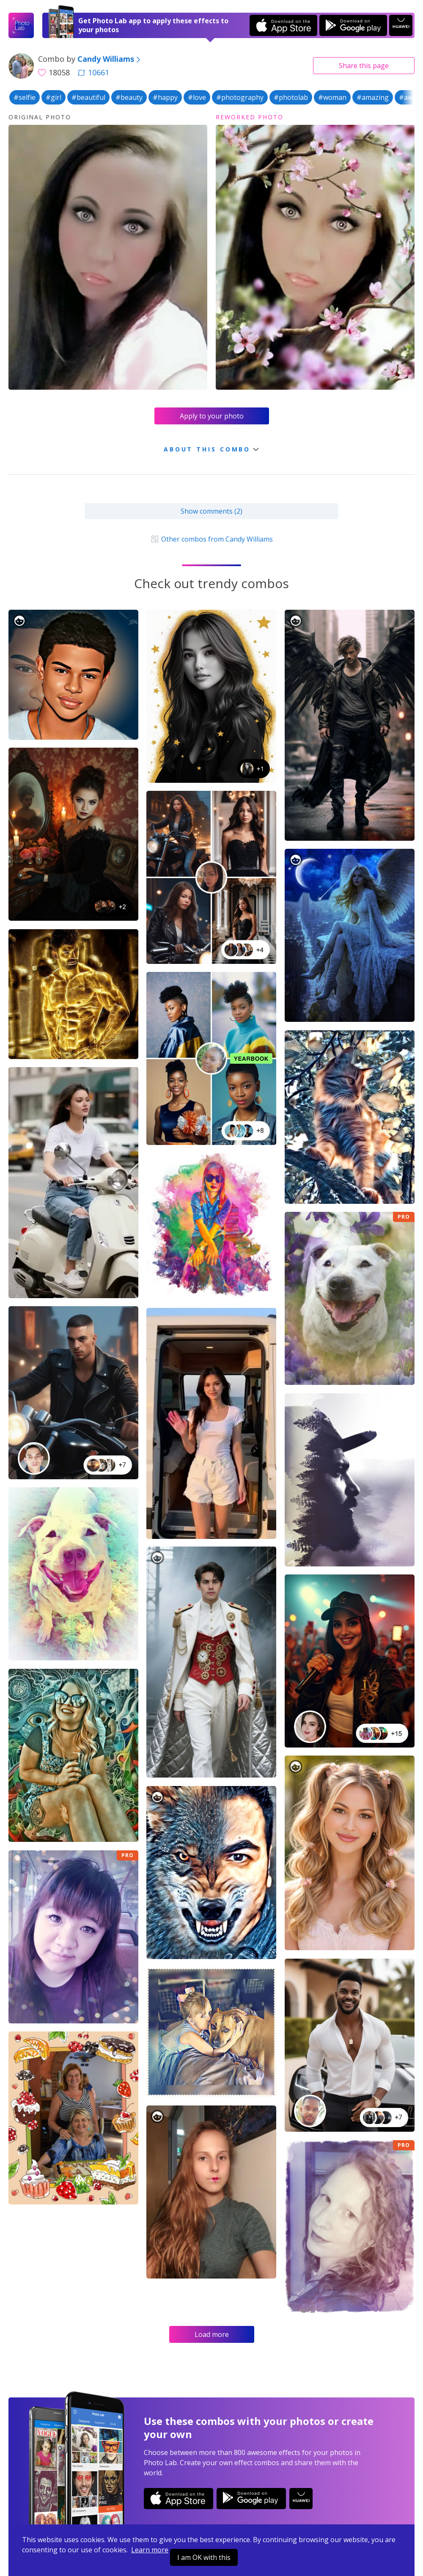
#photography (240, 97)
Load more (212, 2334)
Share (364, 65)
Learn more (149, 2549)
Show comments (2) (211, 511)
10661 (93, 72)
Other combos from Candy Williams (211, 539)
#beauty (129, 97)
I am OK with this (204, 2557)
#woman (332, 97)
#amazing (373, 97)
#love (197, 97)
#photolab (291, 97)
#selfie (25, 97)
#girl (53, 97)
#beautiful (88, 97)
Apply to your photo (212, 416)
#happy (165, 97)
